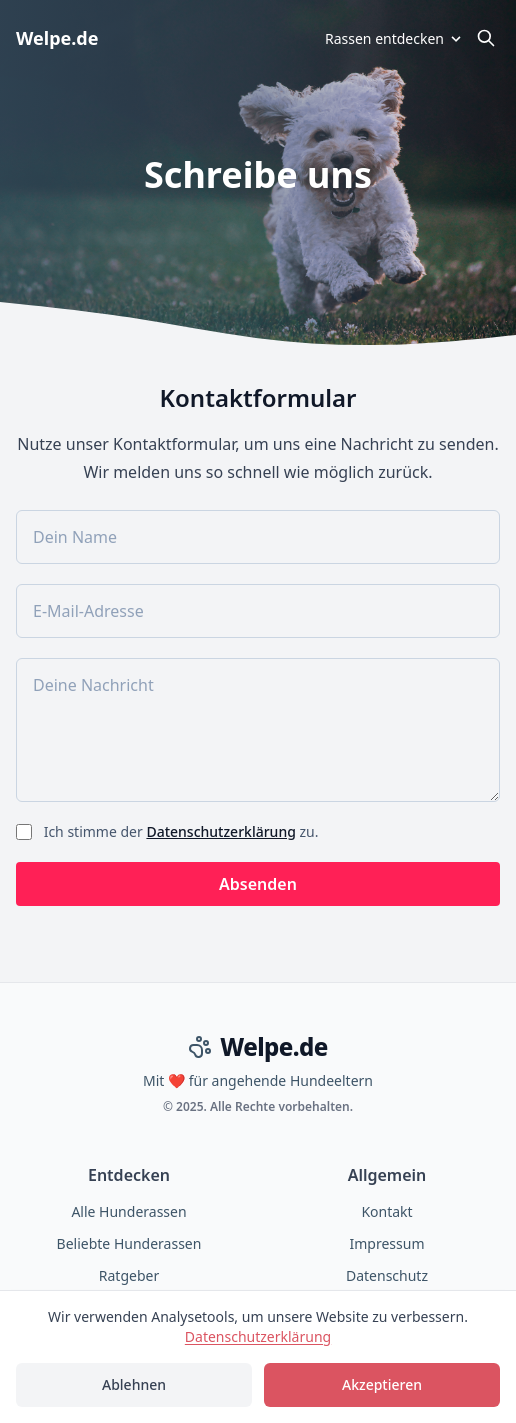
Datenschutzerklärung (220, 831)
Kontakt (386, 1211)
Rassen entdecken (394, 38)
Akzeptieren (382, 1384)
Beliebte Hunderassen (129, 1243)
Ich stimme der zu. (179, 831)
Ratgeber (129, 1275)
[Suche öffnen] (486, 38)
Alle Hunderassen (128, 1211)
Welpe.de (57, 38)
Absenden (258, 884)
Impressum (387, 1243)
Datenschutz (387, 1275)
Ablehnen (134, 1384)
